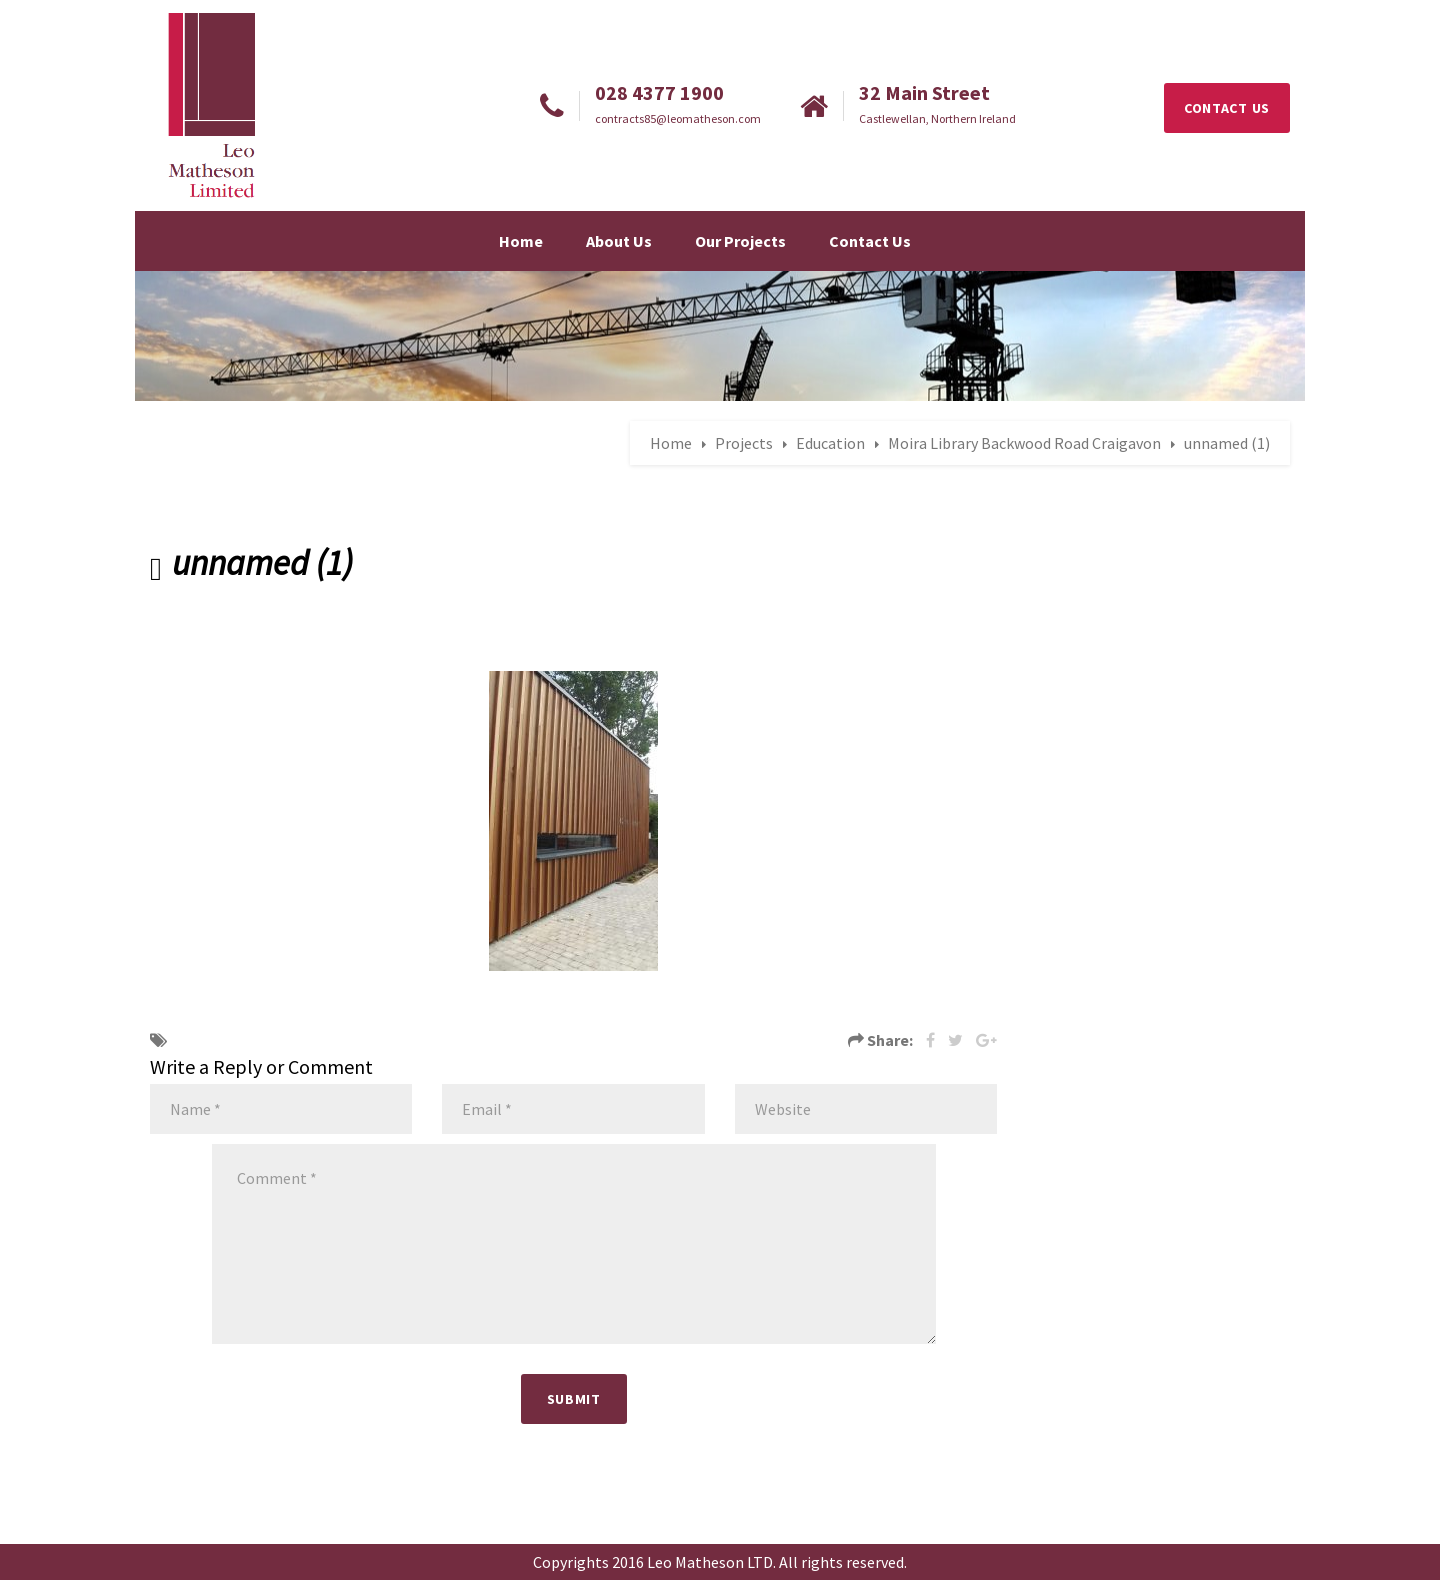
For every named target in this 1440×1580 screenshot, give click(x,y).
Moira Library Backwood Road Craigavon (1024, 443)
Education (830, 443)
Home (521, 241)
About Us (619, 241)
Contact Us (870, 241)
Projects (744, 443)
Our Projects (740, 241)
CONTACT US (1227, 108)
